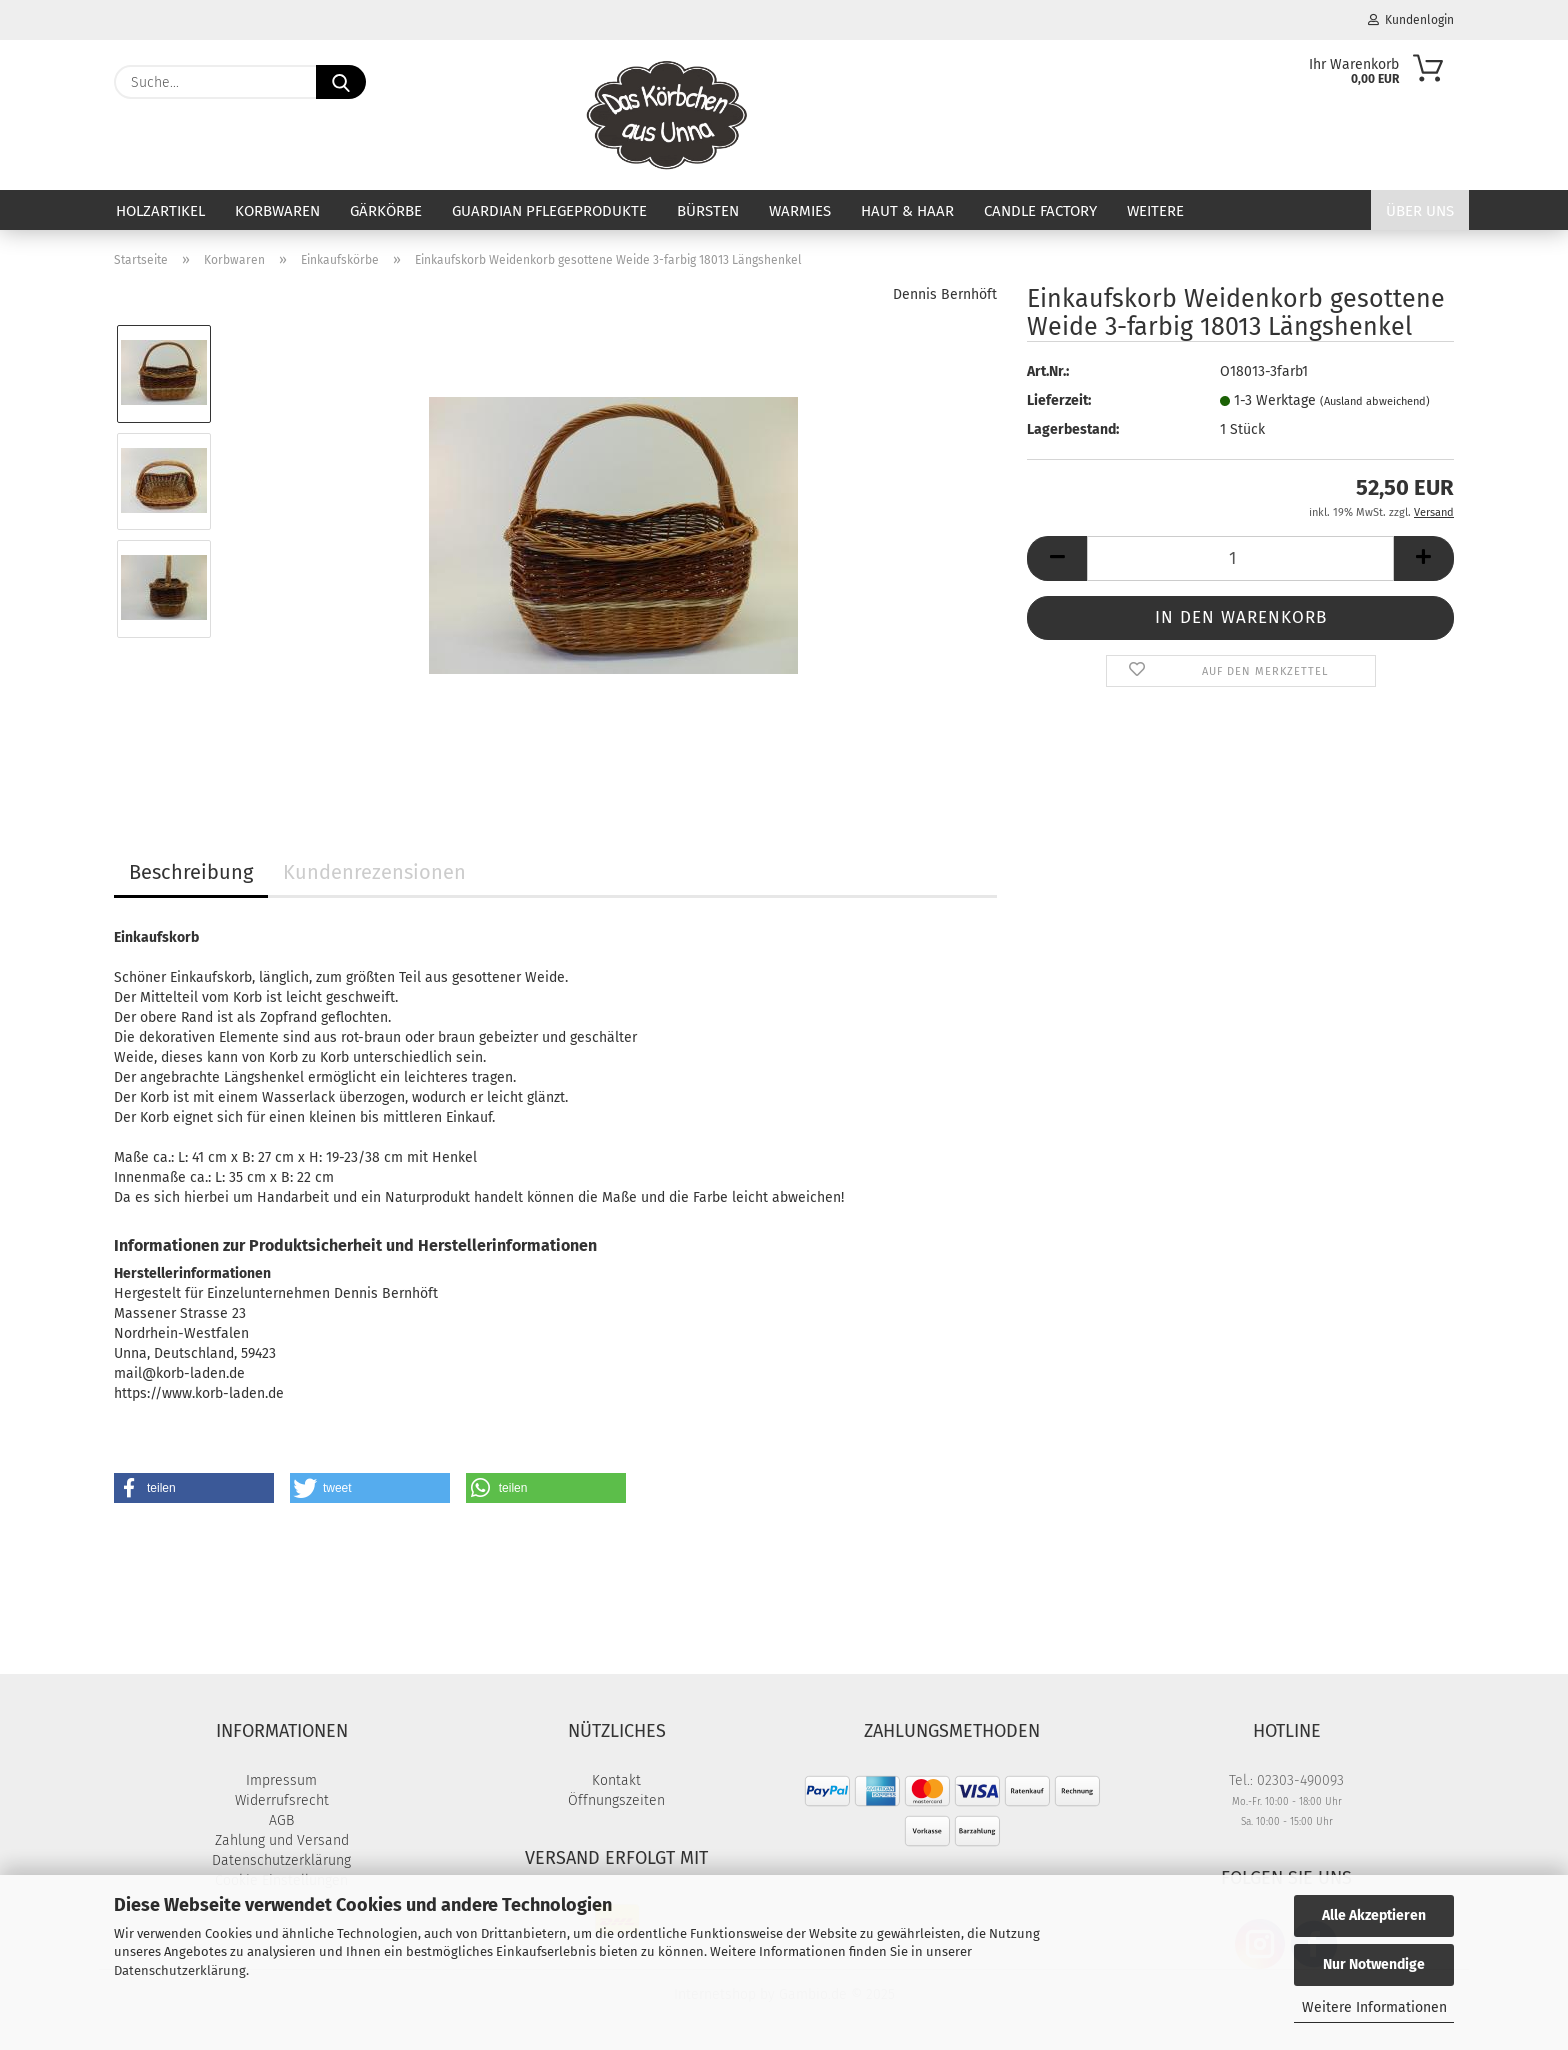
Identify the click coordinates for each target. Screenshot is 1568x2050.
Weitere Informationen (1374, 2007)
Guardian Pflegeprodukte (549, 211)
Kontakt (616, 1780)
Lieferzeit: (1059, 400)
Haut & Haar (907, 211)
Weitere (1155, 211)
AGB (281, 1820)
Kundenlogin (1411, 20)
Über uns (1420, 211)
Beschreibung (191, 872)
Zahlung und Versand (282, 1840)
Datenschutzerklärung (180, 1970)
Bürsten (708, 211)
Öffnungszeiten (616, 1800)
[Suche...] (341, 82)
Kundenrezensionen (374, 872)
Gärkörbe (386, 211)
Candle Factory (1040, 211)
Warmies (800, 211)
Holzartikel (160, 211)
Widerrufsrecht (282, 1800)
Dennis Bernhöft (945, 294)
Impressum (281, 1780)
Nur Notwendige (1374, 1964)
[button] (1057, 558)
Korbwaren (277, 211)
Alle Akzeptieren (1374, 1915)
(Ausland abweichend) (1375, 401)
